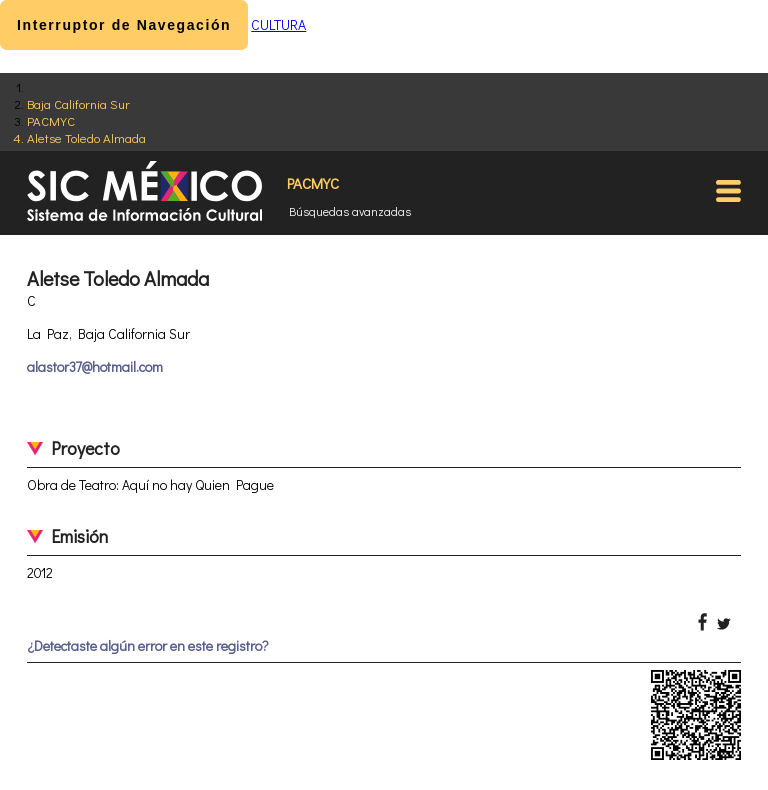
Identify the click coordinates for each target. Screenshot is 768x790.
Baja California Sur (78, 103)
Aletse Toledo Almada (86, 137)
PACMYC (51, 120)
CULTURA (278, 24)
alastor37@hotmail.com (95, 366)
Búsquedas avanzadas (350, 211)
